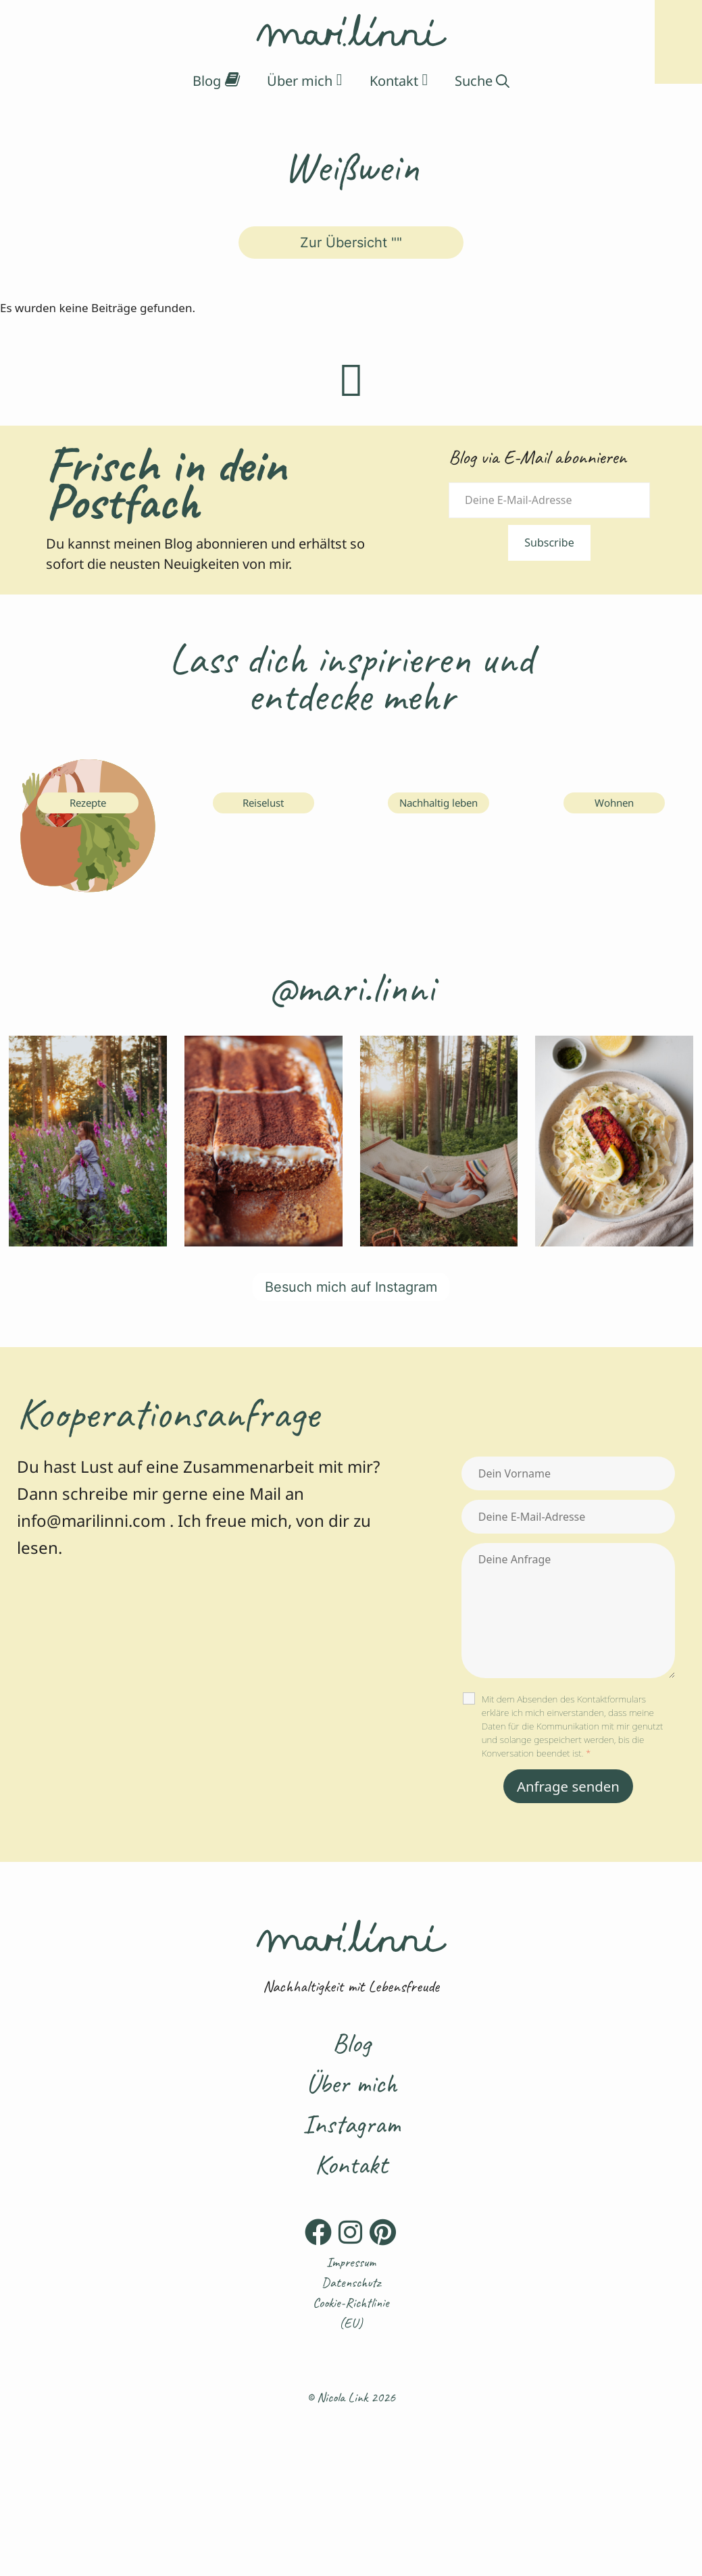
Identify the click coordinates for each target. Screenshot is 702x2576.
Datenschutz (351, 2282)
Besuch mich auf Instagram (351, 1287)
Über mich (351, 2083)
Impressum (351, 2262)
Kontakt (351, 2164)
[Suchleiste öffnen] (482, 81)
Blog (351, 2043)
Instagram (351, 2124)
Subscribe (549, 542)
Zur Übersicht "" (351, 242)
